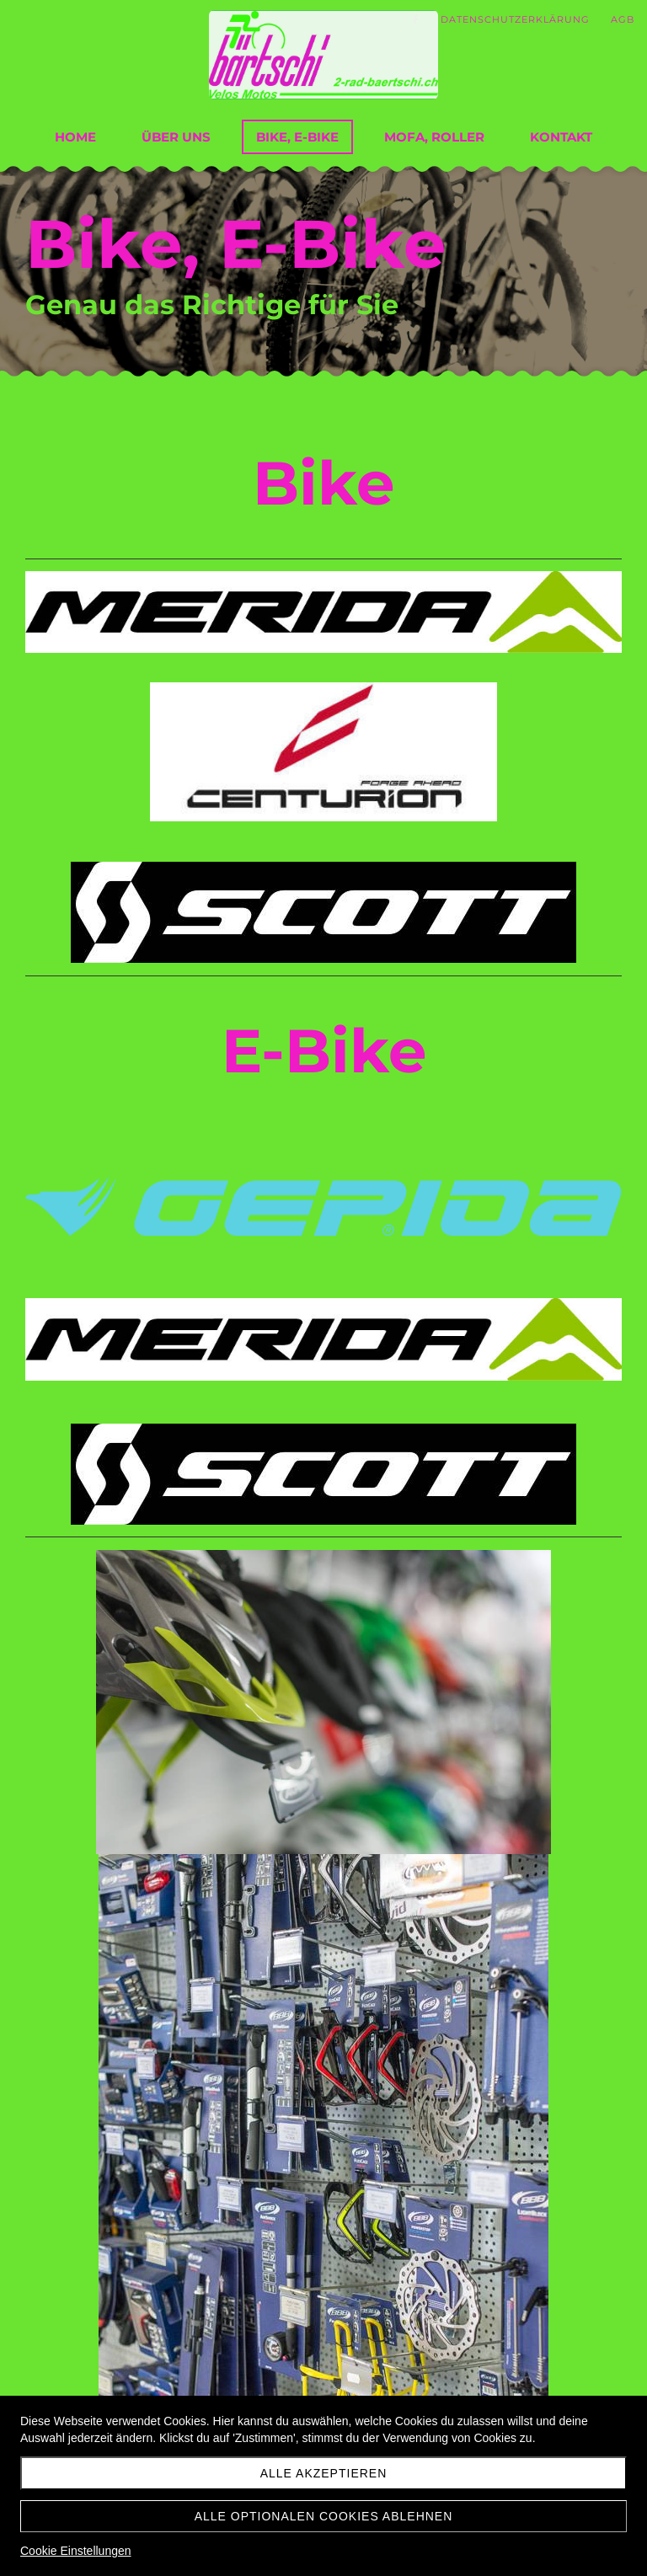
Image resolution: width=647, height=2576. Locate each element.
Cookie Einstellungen (75, 2550)
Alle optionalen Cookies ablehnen (324, 2516)
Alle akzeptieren (324, 2473)
